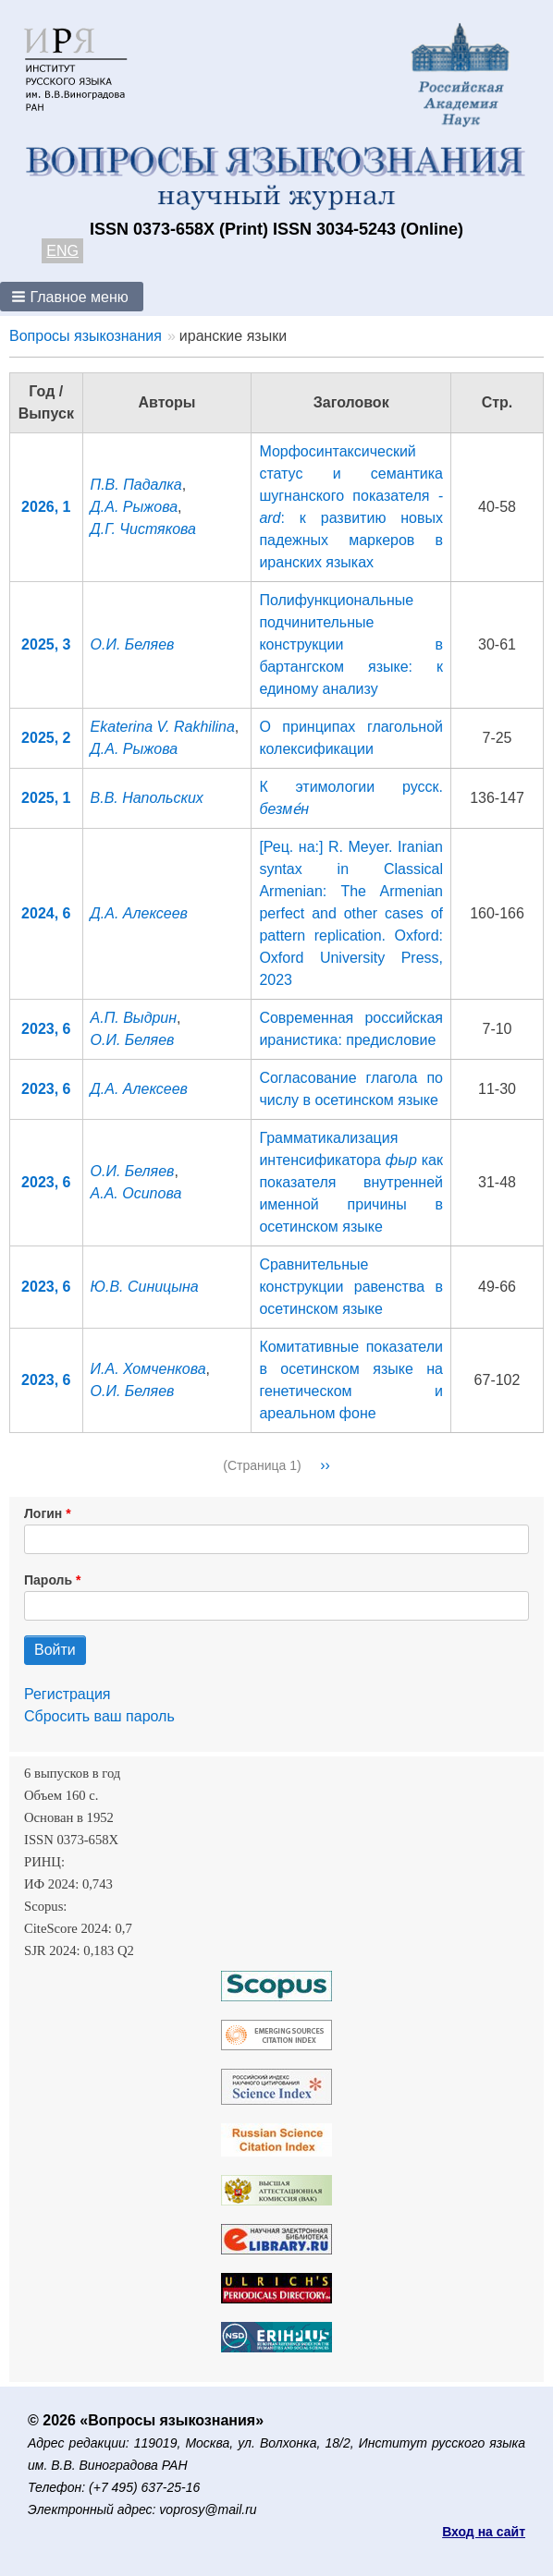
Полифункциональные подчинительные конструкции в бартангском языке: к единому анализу (351, 644)
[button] (71, 296)
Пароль (48, 1580)
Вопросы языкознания (85, 336)
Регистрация (67, 1694)
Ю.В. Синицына (145, 1286)
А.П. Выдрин (134, 1018)
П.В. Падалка (136, 484)
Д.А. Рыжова (134, 507)
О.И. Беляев (133, 644)
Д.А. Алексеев (139, 913)
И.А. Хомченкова (148, 1369)
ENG (62, 251)
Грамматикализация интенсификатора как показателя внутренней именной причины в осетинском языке (351, 1182)
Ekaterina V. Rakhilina (163, 727)
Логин (43, 1513)
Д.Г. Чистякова (143, 529)
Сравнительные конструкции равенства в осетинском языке (351, 1287)
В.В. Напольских (147, 798)
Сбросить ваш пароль (99, 1716)
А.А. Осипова (136, 1193)
